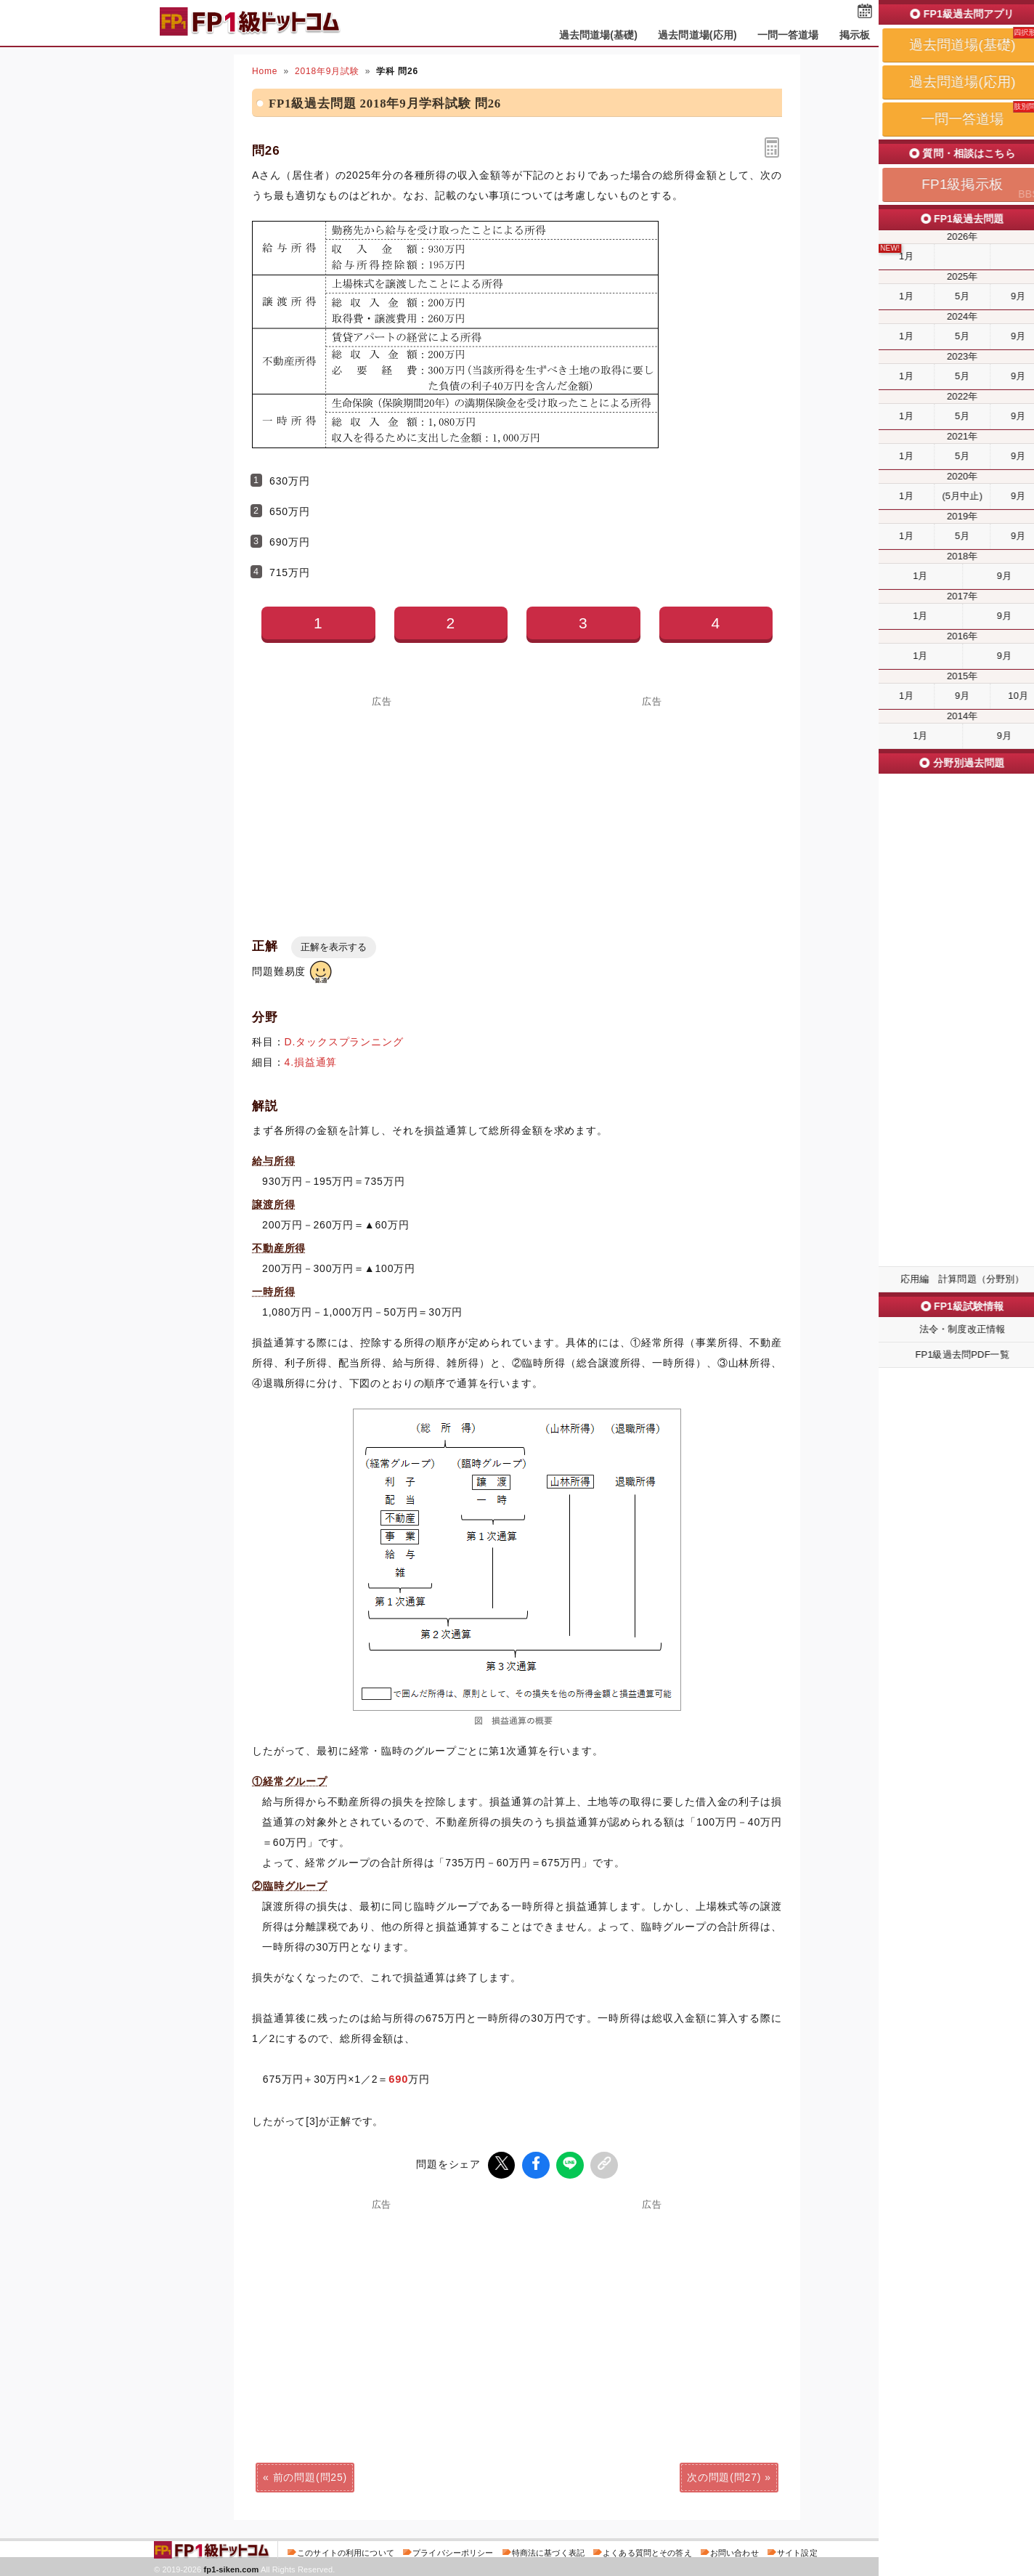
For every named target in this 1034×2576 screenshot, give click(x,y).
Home (264, 71)
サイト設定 (797, 2549)
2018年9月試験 (327, 71)
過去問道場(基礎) (598, 35)
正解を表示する (334, 946)
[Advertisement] (382, 2308)
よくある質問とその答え (647, 2549)
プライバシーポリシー (452, 2549)
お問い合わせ (734, 2549)
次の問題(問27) (724, 2474)
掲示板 (854, 35)
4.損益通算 (311, 1062)
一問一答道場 (788, 35)
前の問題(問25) (310, 2474)
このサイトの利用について (345, 2549)
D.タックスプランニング (344, 1042)
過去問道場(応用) (697, 35)
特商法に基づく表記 (548, 2549)
